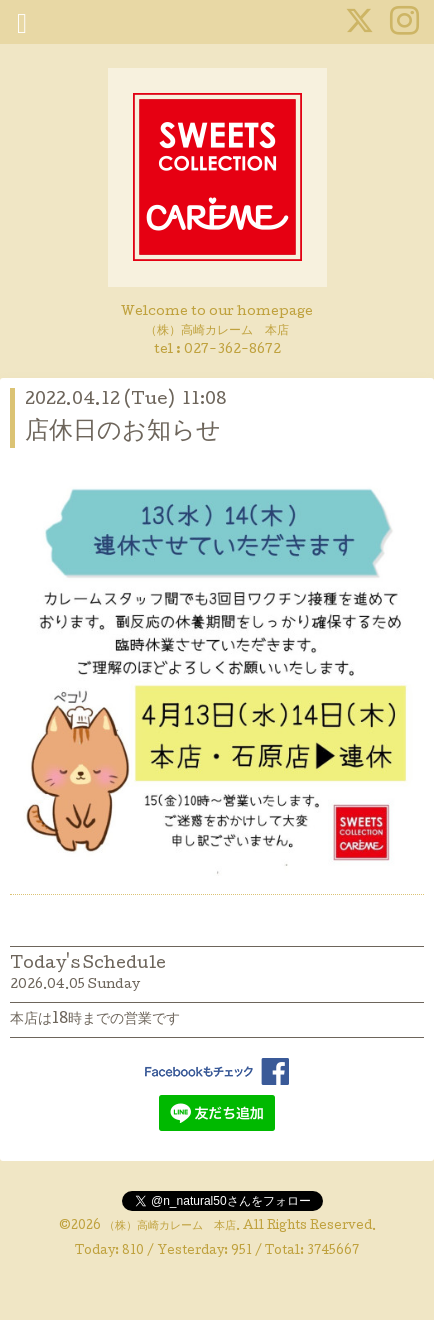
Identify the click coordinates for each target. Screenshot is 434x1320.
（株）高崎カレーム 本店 (170, 1227)
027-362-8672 (232, 350)
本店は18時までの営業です (95, 1020)
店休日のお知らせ (123, 432)
